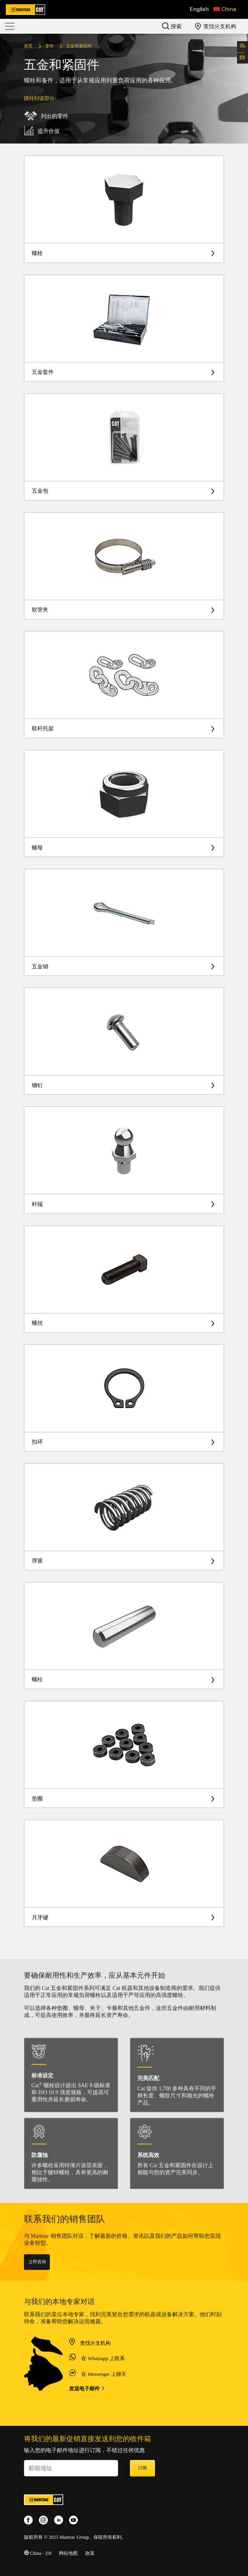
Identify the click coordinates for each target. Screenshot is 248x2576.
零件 (49, 46)
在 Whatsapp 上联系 (102, 2395)
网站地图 (68, 2553)
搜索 (172, 26)
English (199, 9)
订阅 (142, 2468)
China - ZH (37, 2553)
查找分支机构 (215, 26)
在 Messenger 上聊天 (103, 2410)
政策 (90, 2553)
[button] (224, 9)
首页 (28, 46)
